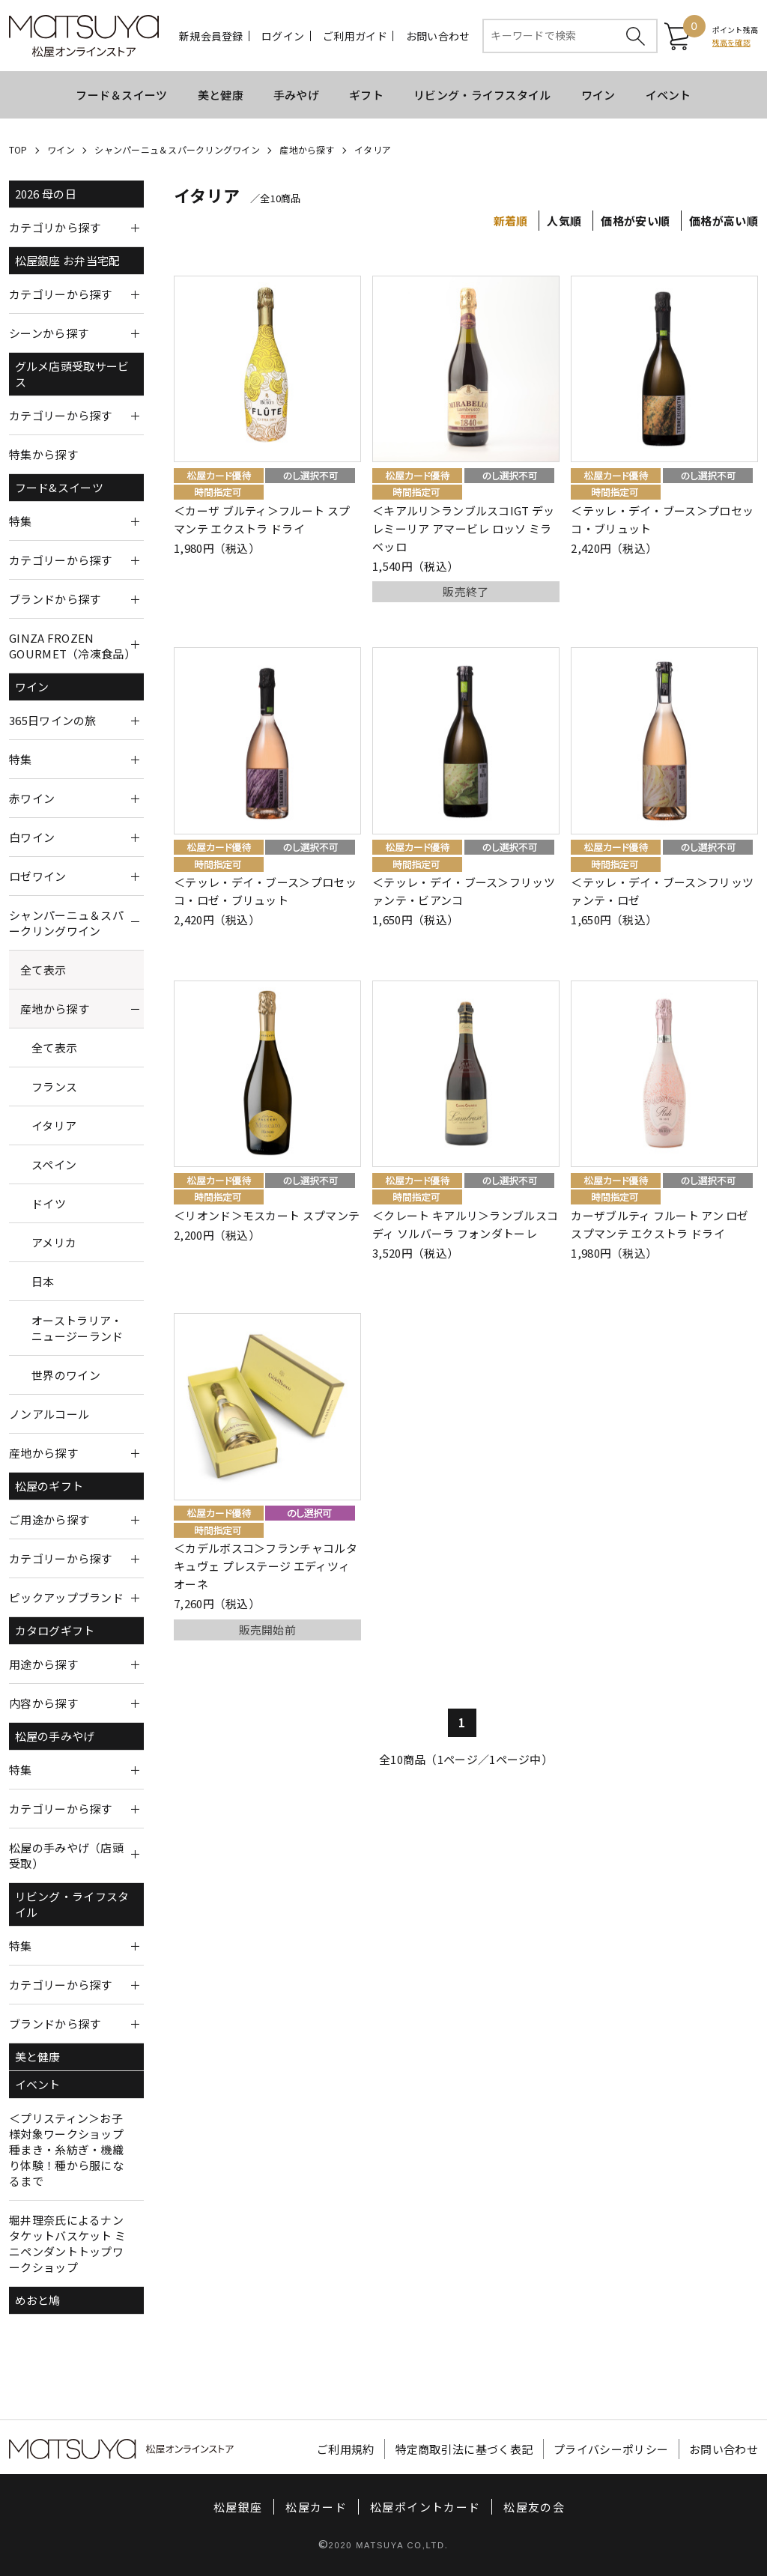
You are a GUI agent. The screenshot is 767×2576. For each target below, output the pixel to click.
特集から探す (43, 454)
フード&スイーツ (59, 487)
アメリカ (53, 1242)
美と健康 (220, 95)
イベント (668, 95)
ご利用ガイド (355, 36)
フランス (54, 1086)
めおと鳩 (38, 2300)
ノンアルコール (49, 1414)
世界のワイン (65, 1375)
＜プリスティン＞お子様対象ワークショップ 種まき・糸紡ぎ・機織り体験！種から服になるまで (66, 2149)
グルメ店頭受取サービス (72, 374)
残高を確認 (731, 42)
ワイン (598, 95)
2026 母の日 (45, 193)
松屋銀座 (237, 2507)
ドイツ (48, 1203)
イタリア (372, 149)
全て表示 (43, 970)
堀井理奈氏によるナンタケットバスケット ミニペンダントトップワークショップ (67, 2243)
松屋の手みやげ (55, 1736)
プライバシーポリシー (611, 2449)
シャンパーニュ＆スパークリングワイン (176, 149)
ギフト (366, 95)
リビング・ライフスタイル (482, 95)
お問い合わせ (438, 36)
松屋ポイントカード (425, 2507)
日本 (43, 1281)
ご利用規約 (346, 2449)
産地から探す (306, 149)
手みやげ (296, 95)
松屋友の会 (534, 2507)
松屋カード (316, 2507)
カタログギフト (55, 1630)
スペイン (53, 1164)
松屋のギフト (49, 1486)
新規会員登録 (211, 36)
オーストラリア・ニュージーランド (77, 1328)
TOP (18, 149)
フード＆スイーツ (121, 95)
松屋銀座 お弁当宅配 (68, 260)
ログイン (282, 36)
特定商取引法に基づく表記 (464, 2449)
